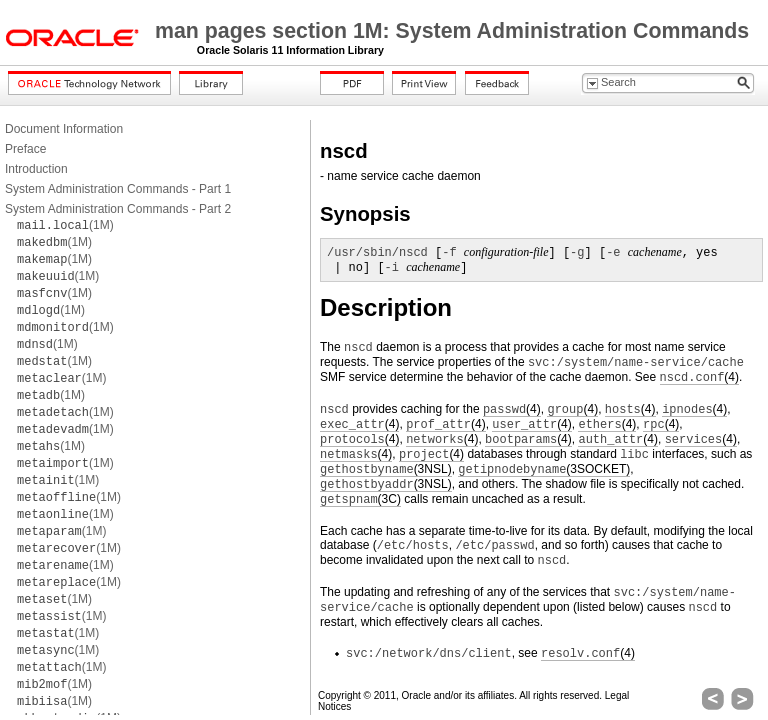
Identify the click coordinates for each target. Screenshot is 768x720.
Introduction (36, 169)
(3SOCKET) (544, 469)
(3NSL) (386, 469)
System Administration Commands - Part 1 (118, 189)
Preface (25, 149)
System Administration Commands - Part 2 (118, 209)
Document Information (64, 129)
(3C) (360, 499)
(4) (699, 377)
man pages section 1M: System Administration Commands (452, 31)
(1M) (65, 225)
